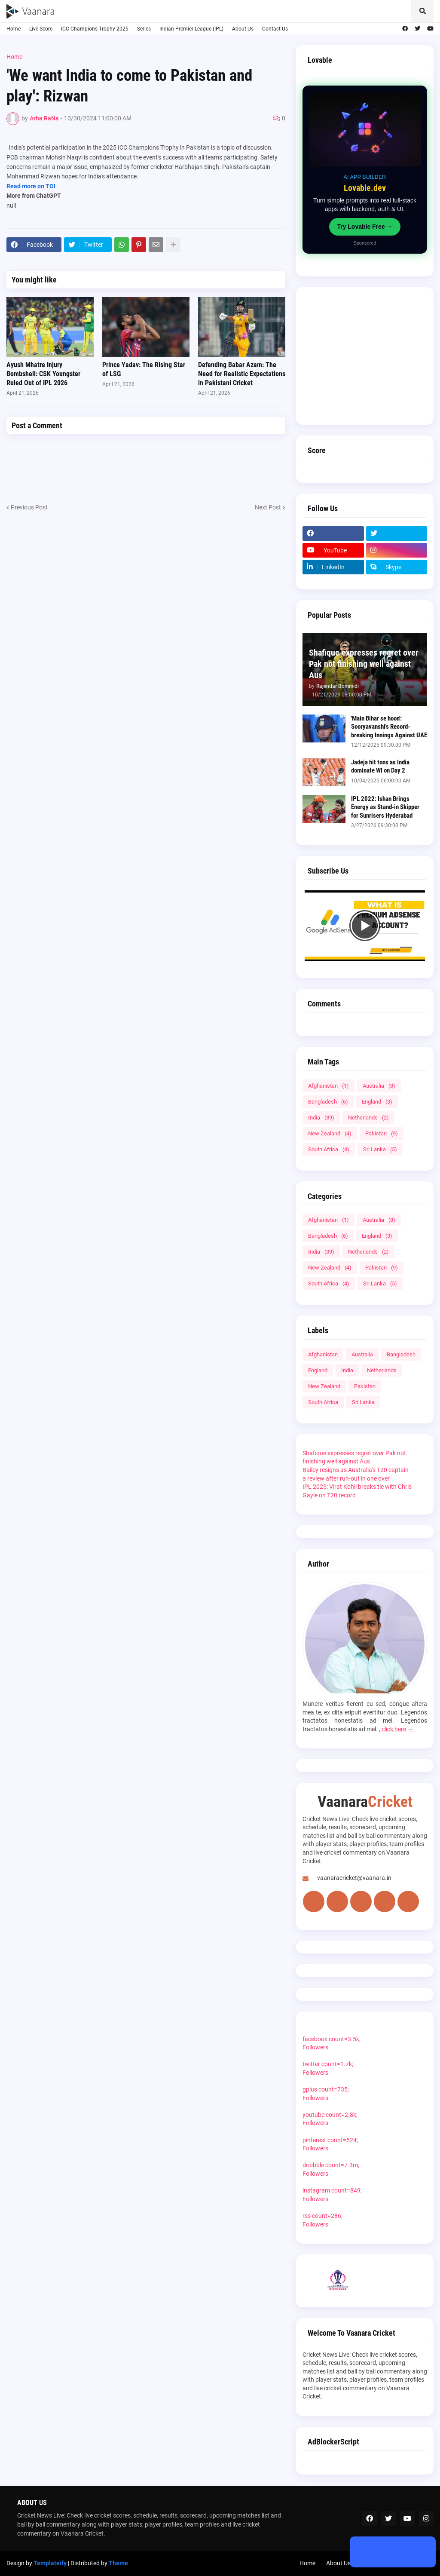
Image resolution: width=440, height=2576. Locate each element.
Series (144, 29)
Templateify (50, 2563)
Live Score (40, 29)
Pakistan (381, 1133)
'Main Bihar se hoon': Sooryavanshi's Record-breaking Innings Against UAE (389, 727)
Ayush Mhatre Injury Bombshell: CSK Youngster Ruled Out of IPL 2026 (43, 374)
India (321, 1117)
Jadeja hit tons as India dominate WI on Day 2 (380, 766)
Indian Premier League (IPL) (191, 29)
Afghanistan (328, 1085)
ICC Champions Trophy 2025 (94, 29)
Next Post (268, 507)
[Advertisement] (364, 356)
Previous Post (29, 507)
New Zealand (329, 1133)
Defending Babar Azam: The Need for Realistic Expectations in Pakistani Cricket (241, 374)
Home (13, 29)
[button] (422, 11)
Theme (118, 2563)
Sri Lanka (380, 1149)
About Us (243, 29)
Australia (379, 1085)
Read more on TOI (30, 186)
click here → (397, 1729)
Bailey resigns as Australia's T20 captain (355, 1469)
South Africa (328, 1149)
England (377, 1101)
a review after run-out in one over (346, 1478)
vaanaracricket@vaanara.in (354, 1877)
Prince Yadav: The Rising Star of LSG (143, 369)
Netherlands (368, 1117)
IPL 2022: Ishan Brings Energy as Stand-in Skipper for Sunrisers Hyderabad (385, 807)
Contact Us (275, 29)
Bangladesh (328, 1101)
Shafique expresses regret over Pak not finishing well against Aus (364, 663)
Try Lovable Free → (364, 226)
